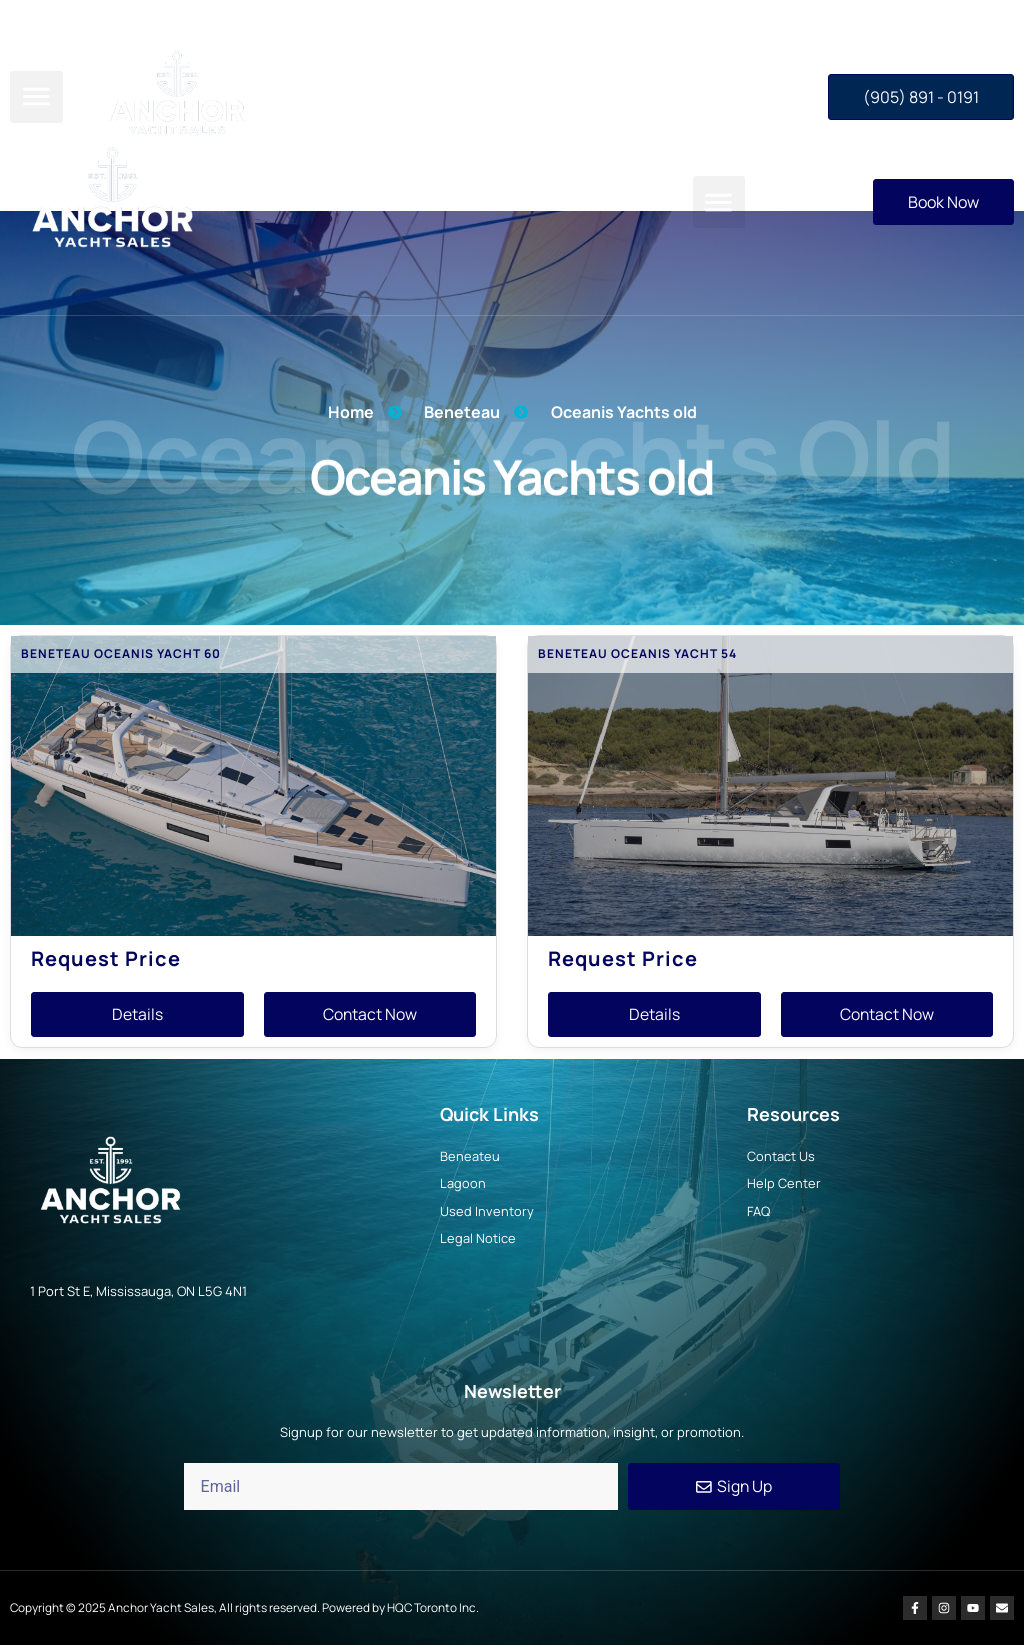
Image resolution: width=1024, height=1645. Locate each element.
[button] (719, 202)
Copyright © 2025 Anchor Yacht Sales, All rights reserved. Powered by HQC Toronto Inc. (245, 1607)
